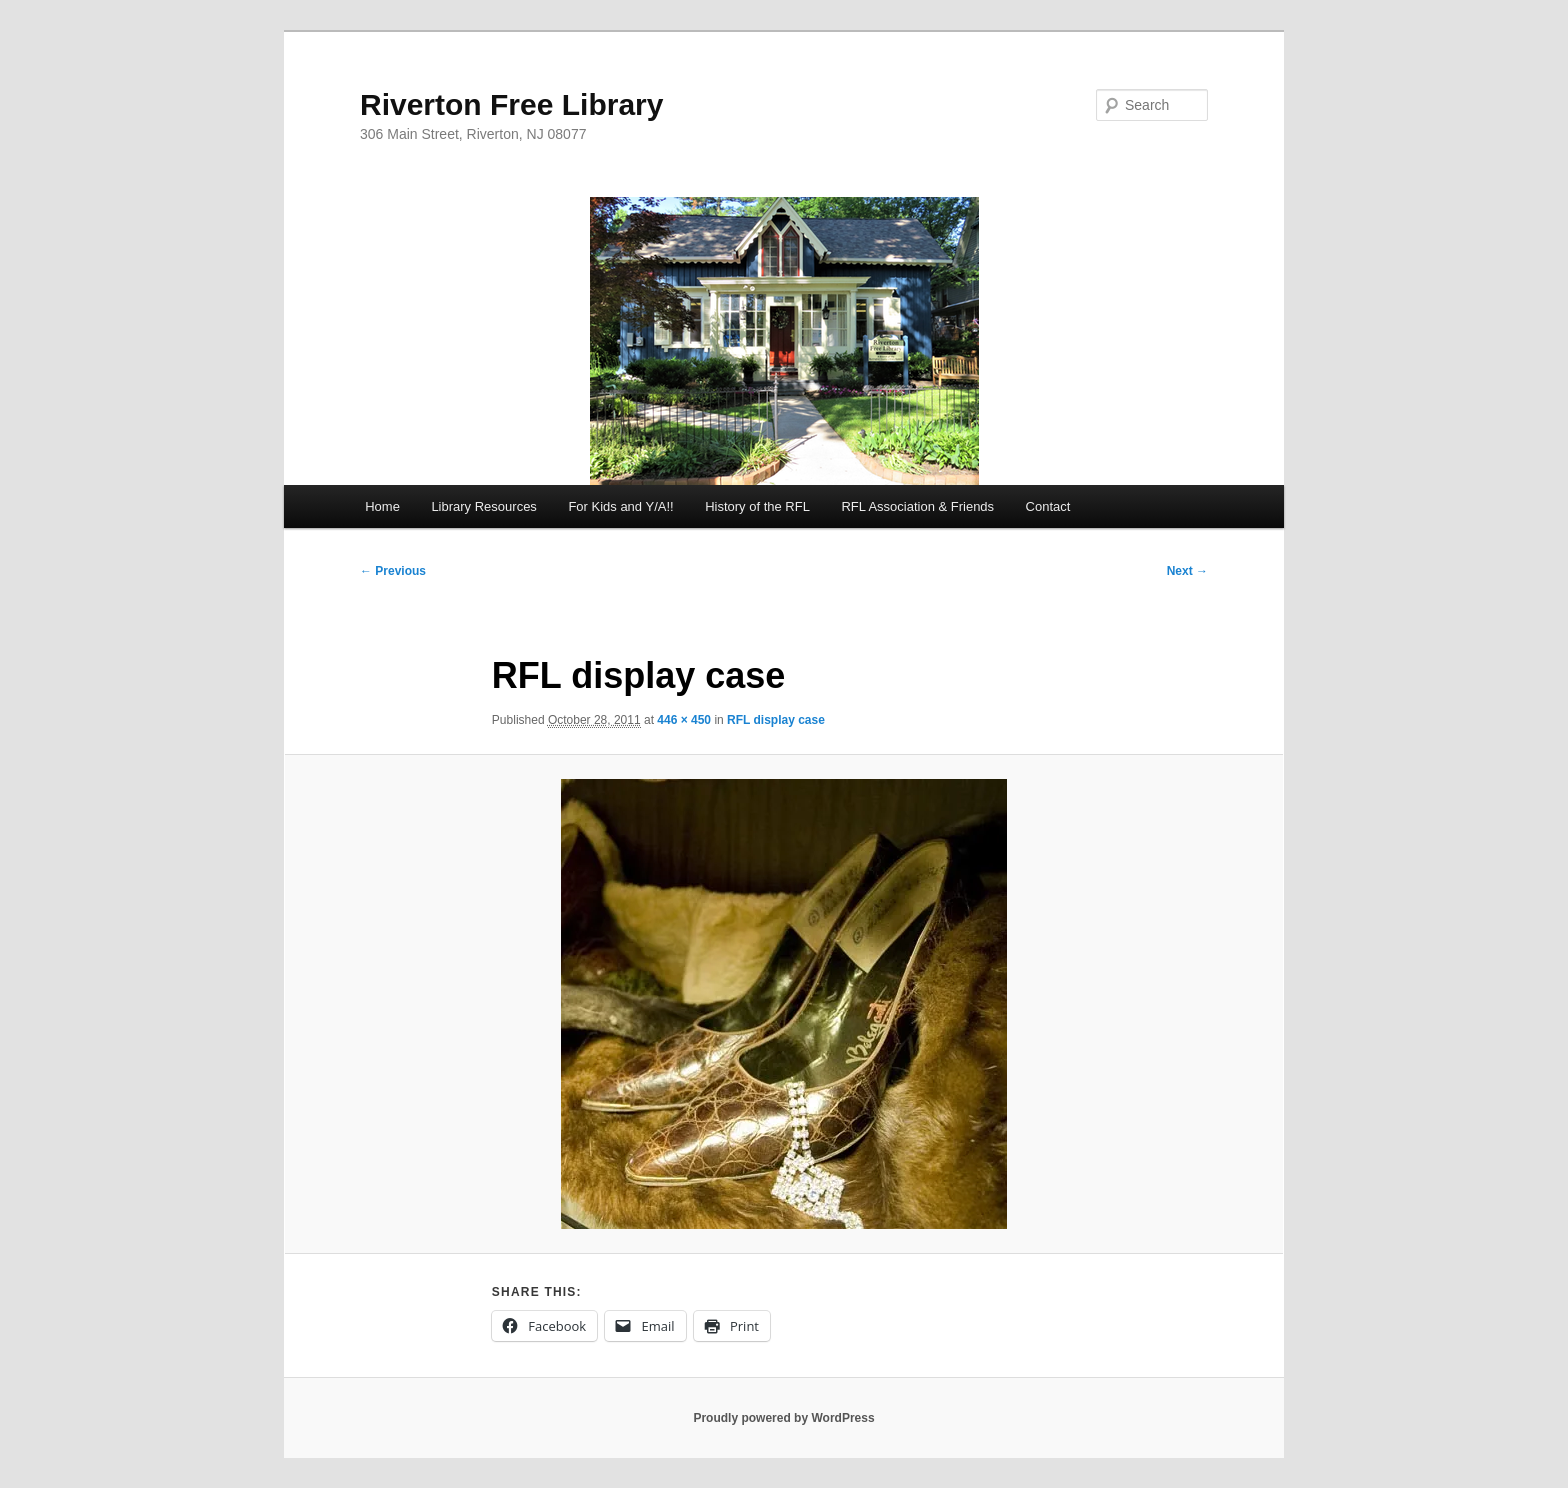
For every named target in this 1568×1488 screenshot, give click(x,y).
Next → (1187, 571)
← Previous (393, 571)
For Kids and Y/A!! (620, 506)
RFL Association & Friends (917, 506)
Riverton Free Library (511, 104)
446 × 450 (684, 720)
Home (382, 506)
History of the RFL (757, 506)
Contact (1048, 506)
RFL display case (776, 720)
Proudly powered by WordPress (783, 1418)
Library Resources (484, 506)
